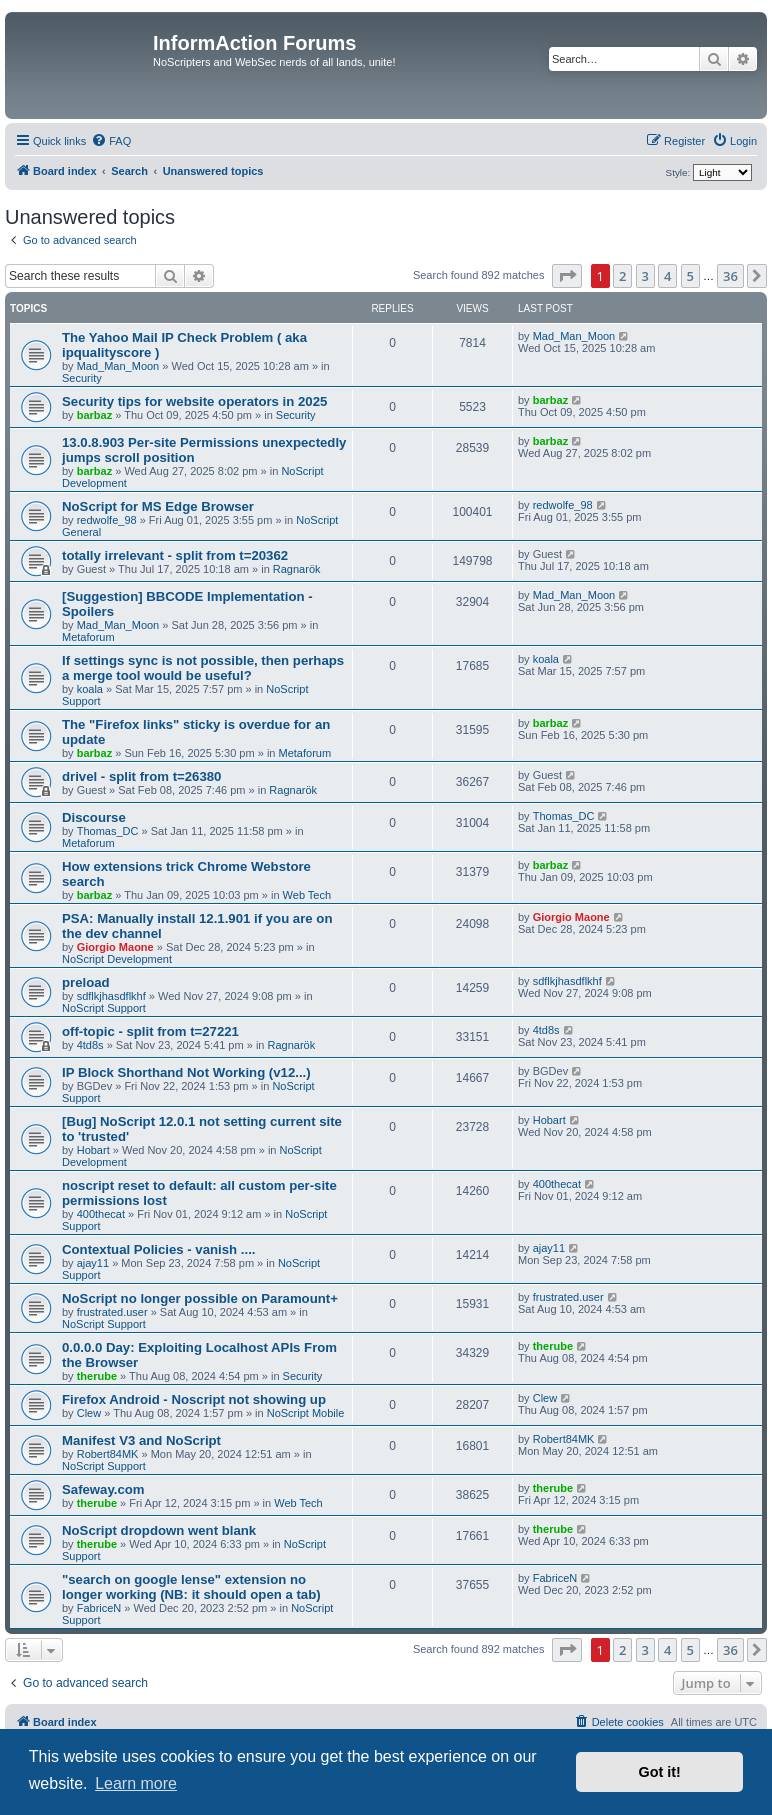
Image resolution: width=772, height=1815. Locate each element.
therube (97, 1376)
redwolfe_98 (107, 520)
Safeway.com (103, 1489)
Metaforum (88, 637)
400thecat (101, 1214)
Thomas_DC (108, 831)
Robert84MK (108, 1454)
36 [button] (730, 276)
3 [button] (645, 276)
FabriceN (99, 1608)
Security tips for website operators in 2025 (194, 401)
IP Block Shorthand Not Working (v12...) (186, 1072)
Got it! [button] (660, 1772)
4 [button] (667, 276)
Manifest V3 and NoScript (141, 1440)
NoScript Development (117, 959)
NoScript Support (104, 1008)
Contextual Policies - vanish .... (158, 1249)
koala (90, 689)
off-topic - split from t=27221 (150, 1031)
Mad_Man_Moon (118, 366)
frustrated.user (112, 1312)
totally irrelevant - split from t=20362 (175, 555)
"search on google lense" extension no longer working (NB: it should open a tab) (191, 1587)
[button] (567, 276)
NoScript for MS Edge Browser (158, 506)
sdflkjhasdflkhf (111, 996)
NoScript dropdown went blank (159, 1530)
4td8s (90, 1045)
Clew (89, 1413)
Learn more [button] (136, 1783)
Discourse (94, 817)
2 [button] (622, 276)
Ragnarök (297, 569)
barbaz (94, 415)
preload (86, 982)
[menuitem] (111, 141)
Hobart (93, 1150)
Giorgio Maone (115, 947)
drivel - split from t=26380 (141, 776)
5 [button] (690, 276)
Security (82, 378)
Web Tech (307, 895)
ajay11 (93, 1263)
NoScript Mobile (306, 1413)
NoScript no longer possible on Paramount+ (200, 1298)
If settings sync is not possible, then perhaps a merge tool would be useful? (203, 668)
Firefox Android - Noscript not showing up (194, 1399)
